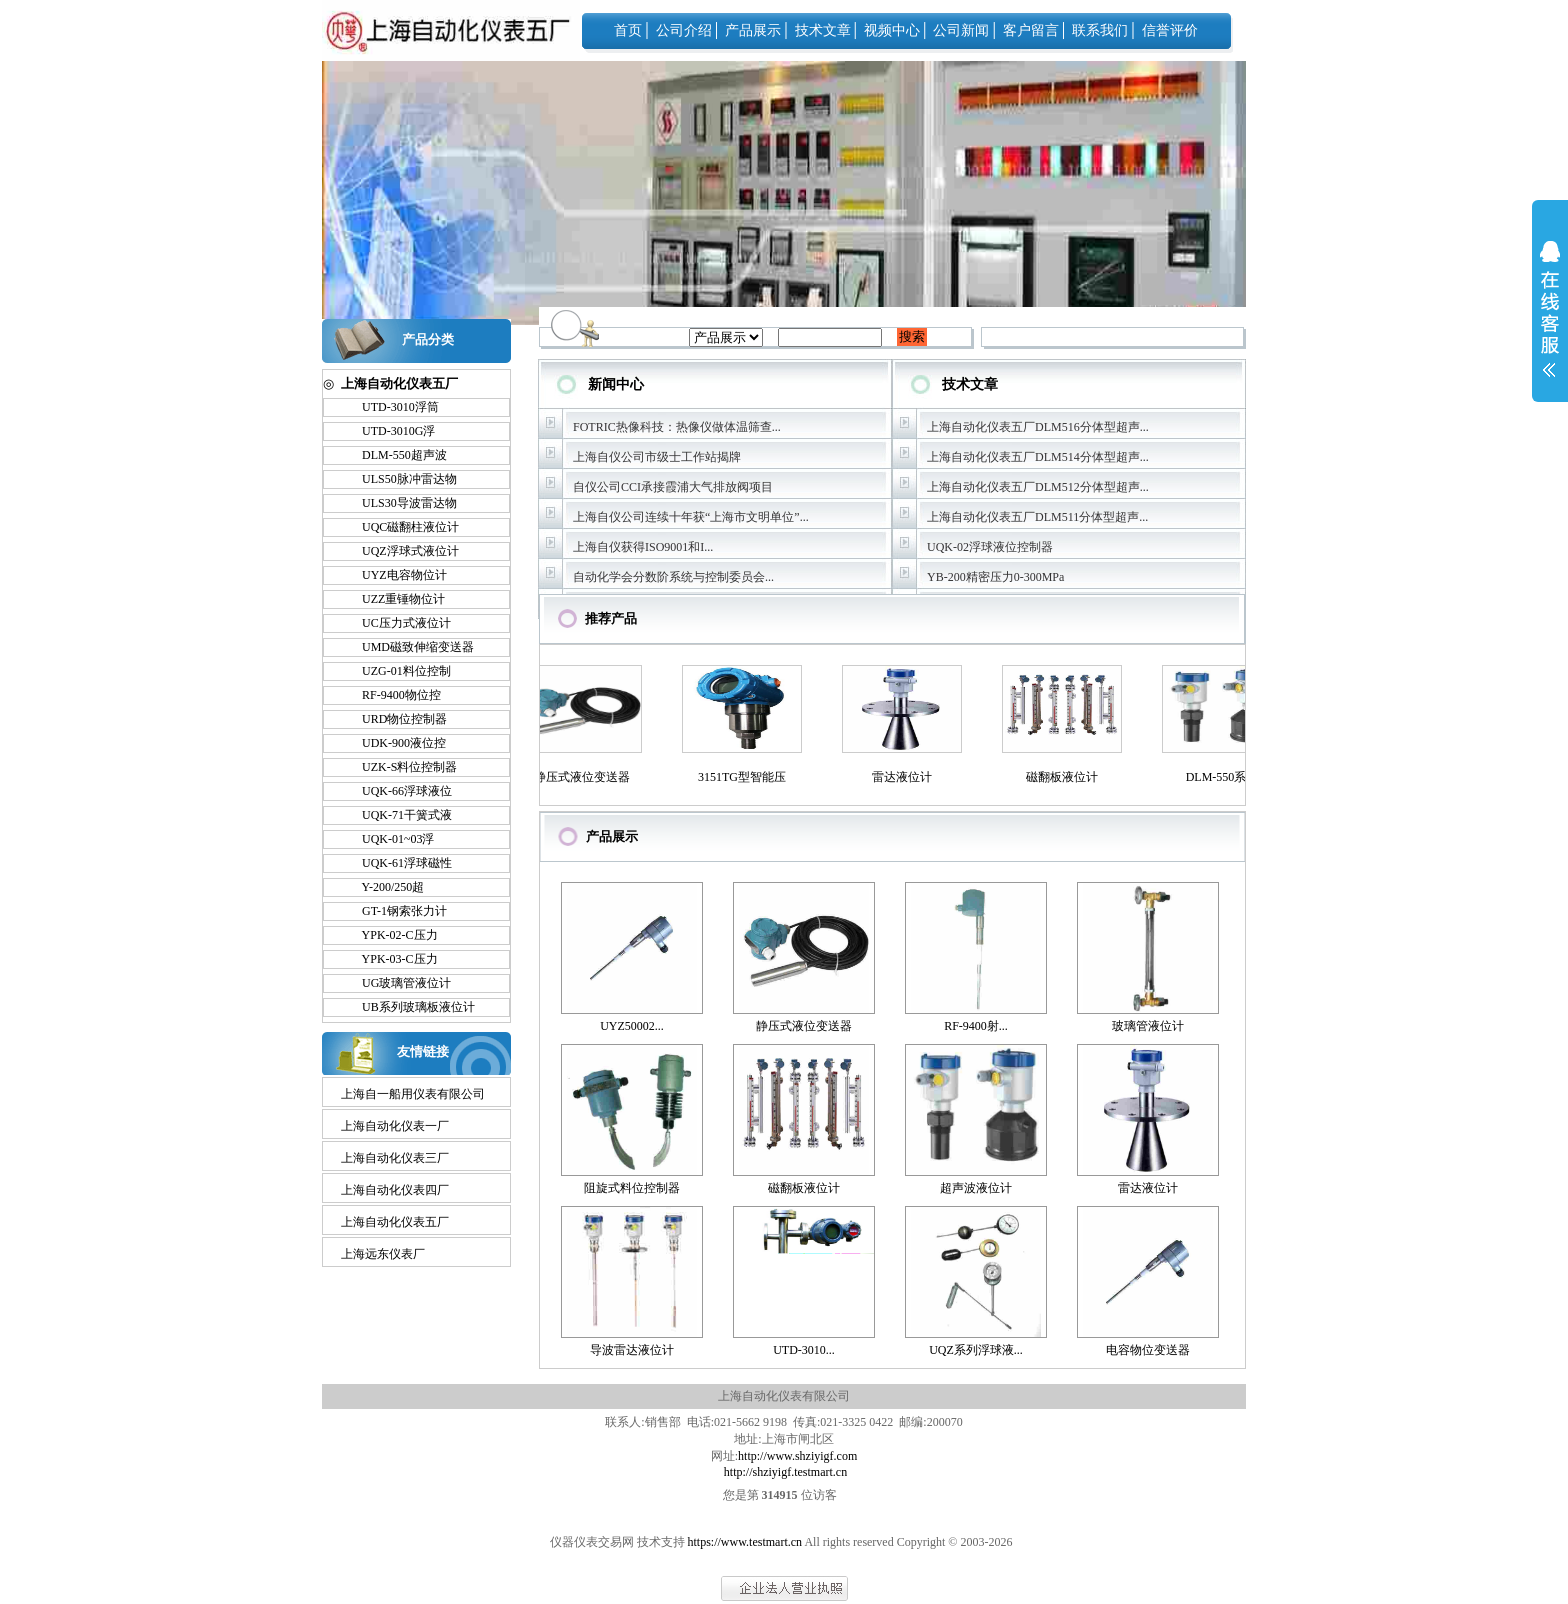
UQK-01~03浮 (389, 839)
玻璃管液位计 (1148, 1026)
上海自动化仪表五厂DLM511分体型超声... (1037, 517)
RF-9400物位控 (392, 695)
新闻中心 (616, 384)
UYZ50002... (632, 1026)
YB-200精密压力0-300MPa (995, 577)
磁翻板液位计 (1066, 777)
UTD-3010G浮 (389, 431)
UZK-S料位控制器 (400, 767)
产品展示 (753, 30)
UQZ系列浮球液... (976, 1350)
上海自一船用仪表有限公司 (413, 1094)
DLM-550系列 (1226, 777)
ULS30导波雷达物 (400, 503)
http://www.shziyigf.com (797, 1456)
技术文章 (823, 30)
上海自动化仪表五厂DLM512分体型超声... (1038, 487)
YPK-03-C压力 (391, 959)
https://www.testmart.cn (745, 1542)
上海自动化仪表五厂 (395, 1222)
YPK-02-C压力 (391, 935)
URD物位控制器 (395, 719)
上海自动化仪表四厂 (395, 1190)
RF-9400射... (976, 1026)
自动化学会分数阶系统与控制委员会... (673, 577)
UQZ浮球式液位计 (401, 551)
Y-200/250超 (384, 887)
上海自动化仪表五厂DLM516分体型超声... (1038, 427)
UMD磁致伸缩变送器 (409, 647)
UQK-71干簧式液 (398, 815)
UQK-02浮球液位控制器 (990, 547)
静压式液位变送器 (586, 777)
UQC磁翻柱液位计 (401, 527)
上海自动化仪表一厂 (395, 1126)
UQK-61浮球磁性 (398, 863)
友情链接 (423, 1051)
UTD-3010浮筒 (391, 407)
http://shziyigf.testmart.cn (785, 1472)
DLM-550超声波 (395, 455)
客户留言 (1031, 30)
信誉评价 (1170, 30)
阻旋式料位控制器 (632, 1188)
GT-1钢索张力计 (395, 911)
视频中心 (892, 30)
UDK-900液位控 (395, 743)
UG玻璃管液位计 (397, 983)
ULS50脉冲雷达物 (400, 479)
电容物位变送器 (1148, 1350)
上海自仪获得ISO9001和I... (643, 547)
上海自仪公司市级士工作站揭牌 (657, 457)
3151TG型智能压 (746, 777)
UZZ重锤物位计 (394, 599)
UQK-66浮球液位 (398, 791)
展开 (1550, 322)
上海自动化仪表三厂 (395, 1158)
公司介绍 (684, 30)
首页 (628, 30)
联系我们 (1100, 30)
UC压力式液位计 (397, 623)
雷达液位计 (906, 777)
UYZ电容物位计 (395, 575)
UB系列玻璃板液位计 (409, 1007)
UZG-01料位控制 (397, 671)
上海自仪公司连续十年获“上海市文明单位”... (691, 517)
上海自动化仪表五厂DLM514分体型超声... (1038, 457)
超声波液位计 (976, 1188)
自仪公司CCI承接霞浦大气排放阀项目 (673, 487)
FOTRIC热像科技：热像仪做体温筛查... (677, 427)
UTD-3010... (804, 1350)
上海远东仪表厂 (383, 1254)
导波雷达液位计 (632, 1350)
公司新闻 (961, 30)
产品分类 (428, 339)
